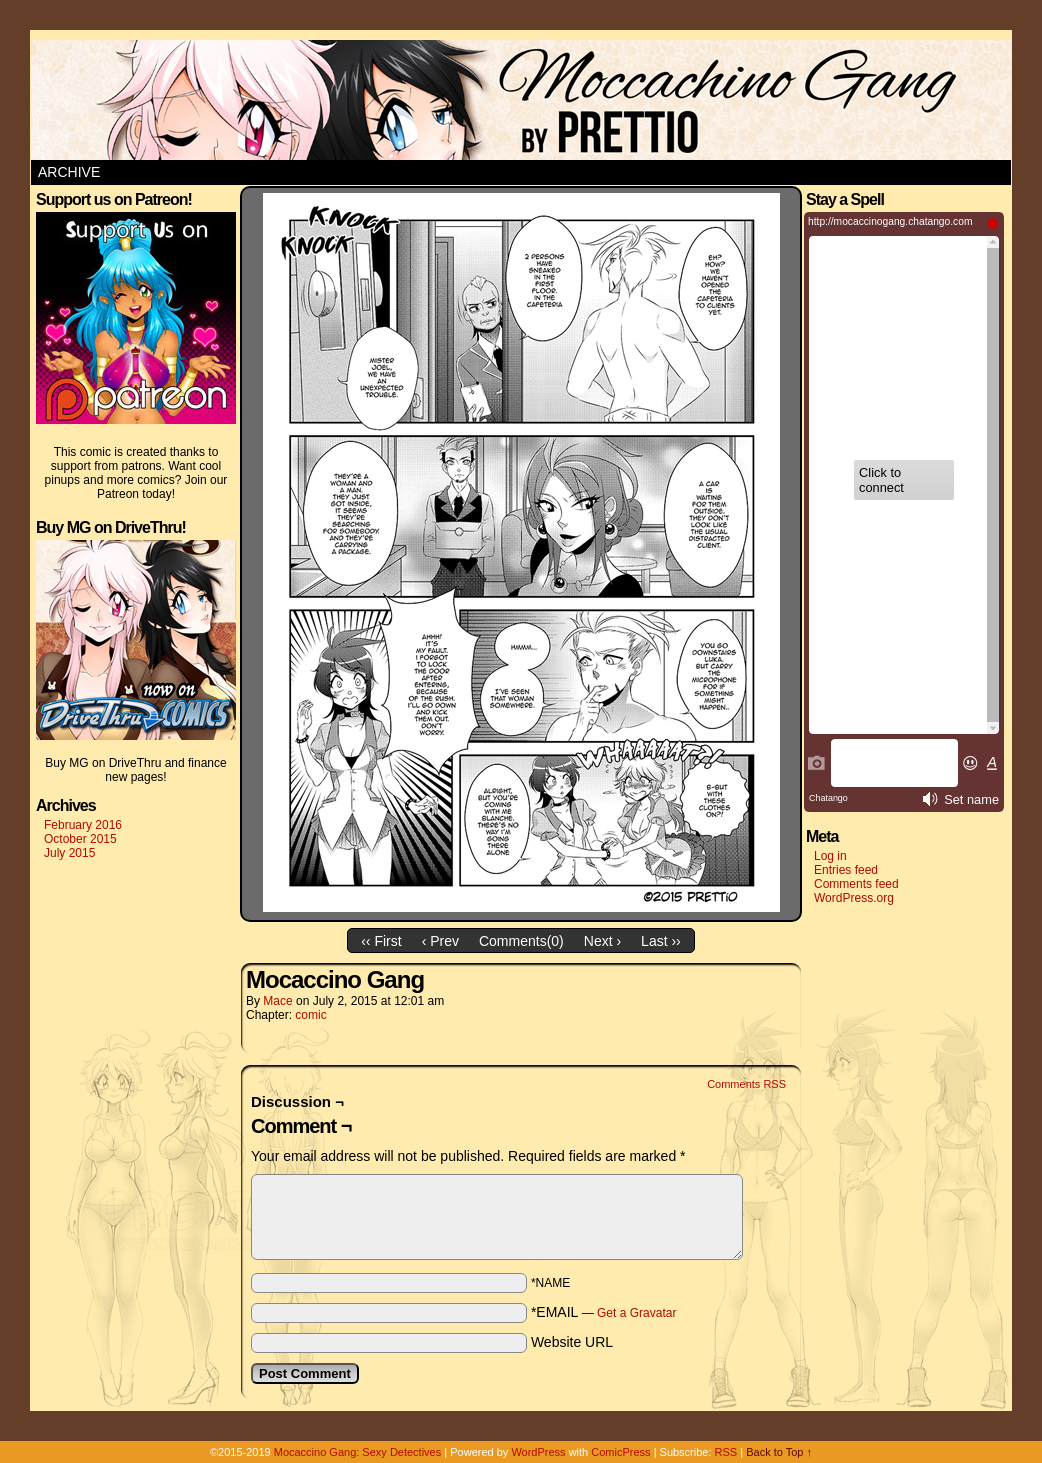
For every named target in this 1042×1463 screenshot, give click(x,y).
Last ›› (661, 941)
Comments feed (856, 884)
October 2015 (80, 839)
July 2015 (69, 853)
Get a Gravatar (636, 1313)
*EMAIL (604, 1312)
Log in (830, 856)
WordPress (538, 1452)
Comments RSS (746, 1084)
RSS (726, 1452)
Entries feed (846, 870)
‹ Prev (440, 941)
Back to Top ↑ (779, 1452)
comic (310, 1015)
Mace (277, 1001)
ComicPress (620, 1452)
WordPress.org (854, 898)
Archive (69, 172)
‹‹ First (381, 941)
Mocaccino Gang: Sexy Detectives (358, 1452)
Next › (602, 941)
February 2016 (83, 825)
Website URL (572, 1342)
